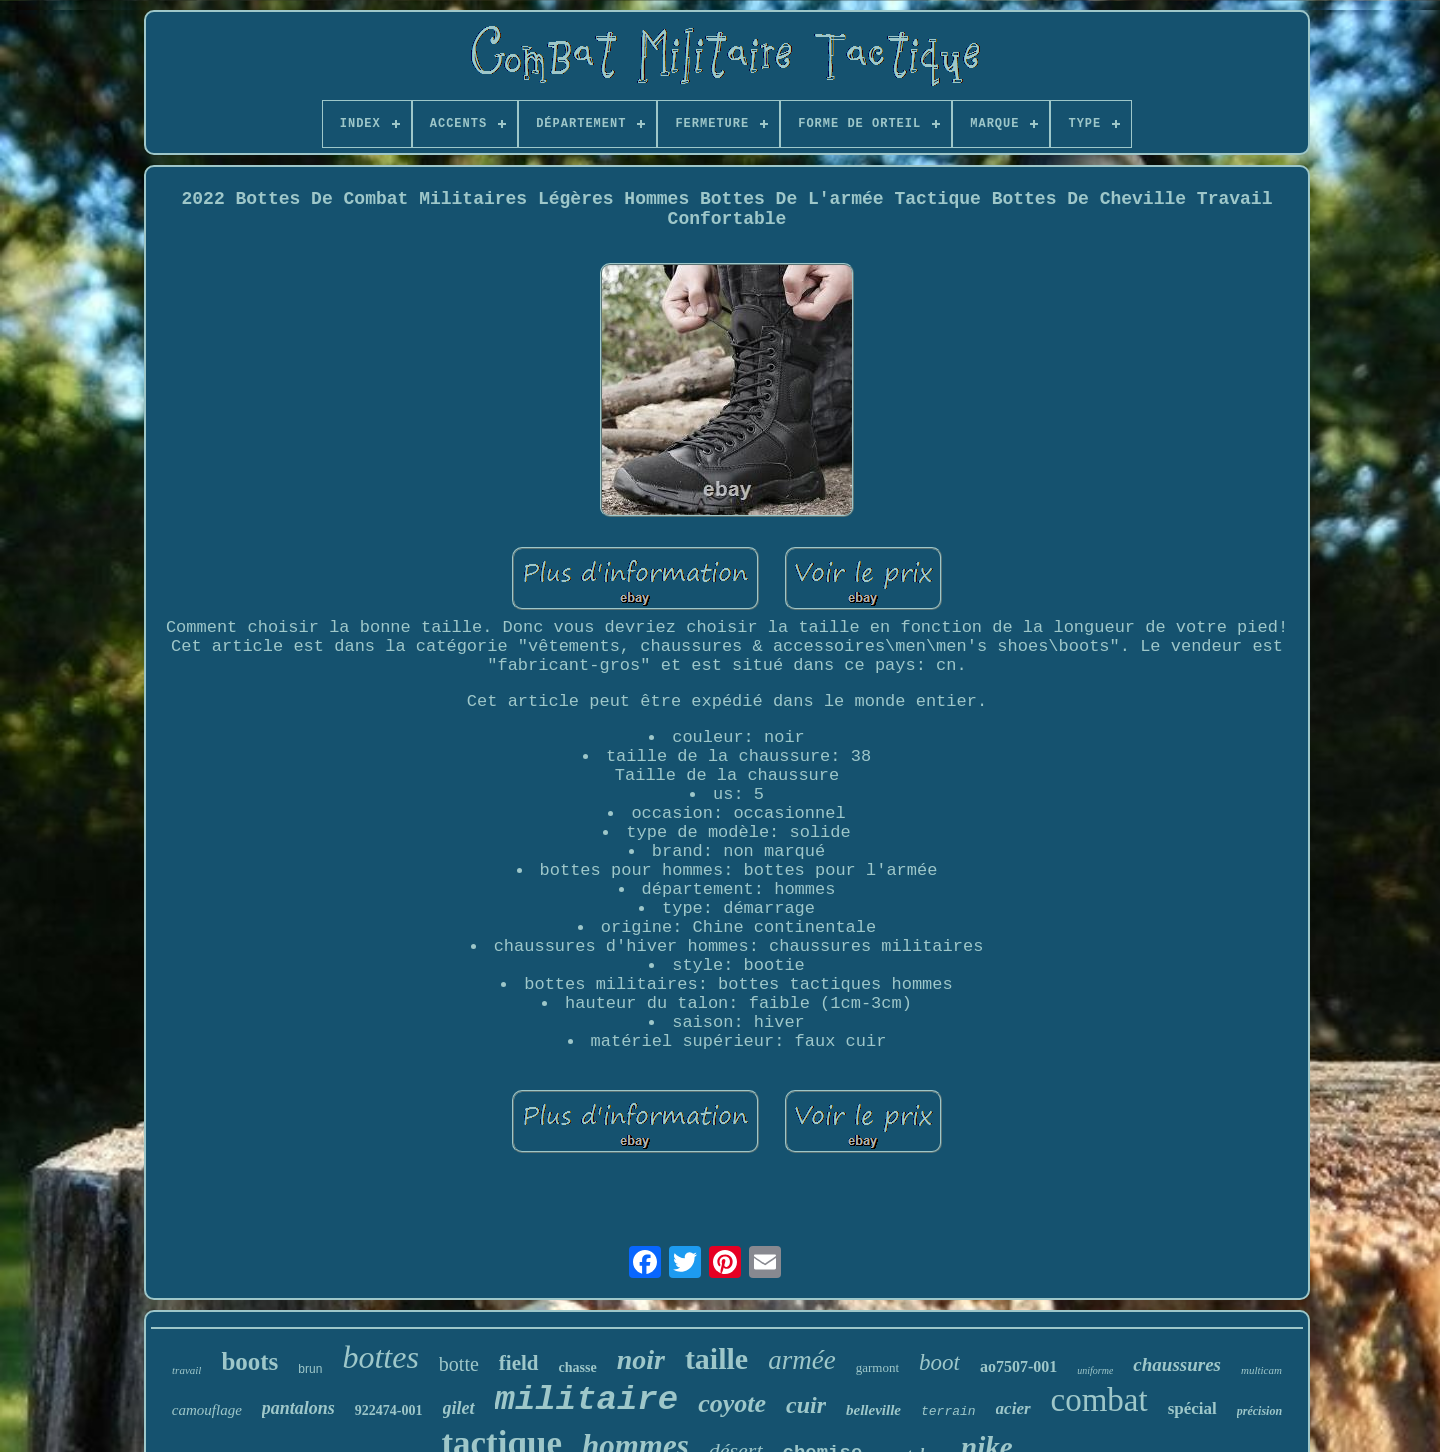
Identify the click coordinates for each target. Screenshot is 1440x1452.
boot (939, 1362)
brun (310, 1369)
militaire (587, 1400)
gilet (459, 1408)
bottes (380, 1357)
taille (716, 1358)
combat (1099, 1400)
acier (1013, 1408)
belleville (873, 1410)
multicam (1261, 1370)
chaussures (1177, 1364)
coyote (732, 1403)
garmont (877, 1367)
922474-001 (389, 1410)
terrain (948, 1411)
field (519, 1363)
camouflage (207, 1410)
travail (186, 1370)
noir (641, 1359)
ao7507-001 (1018, 1366)
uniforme (1095, 1370)
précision (1259, 1411)
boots (249, 1361)
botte (459, 1364)
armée (801, 1360)
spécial (1192, 1408)
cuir (806, 1405)
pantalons (298, 1408)
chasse (578, 1367)
